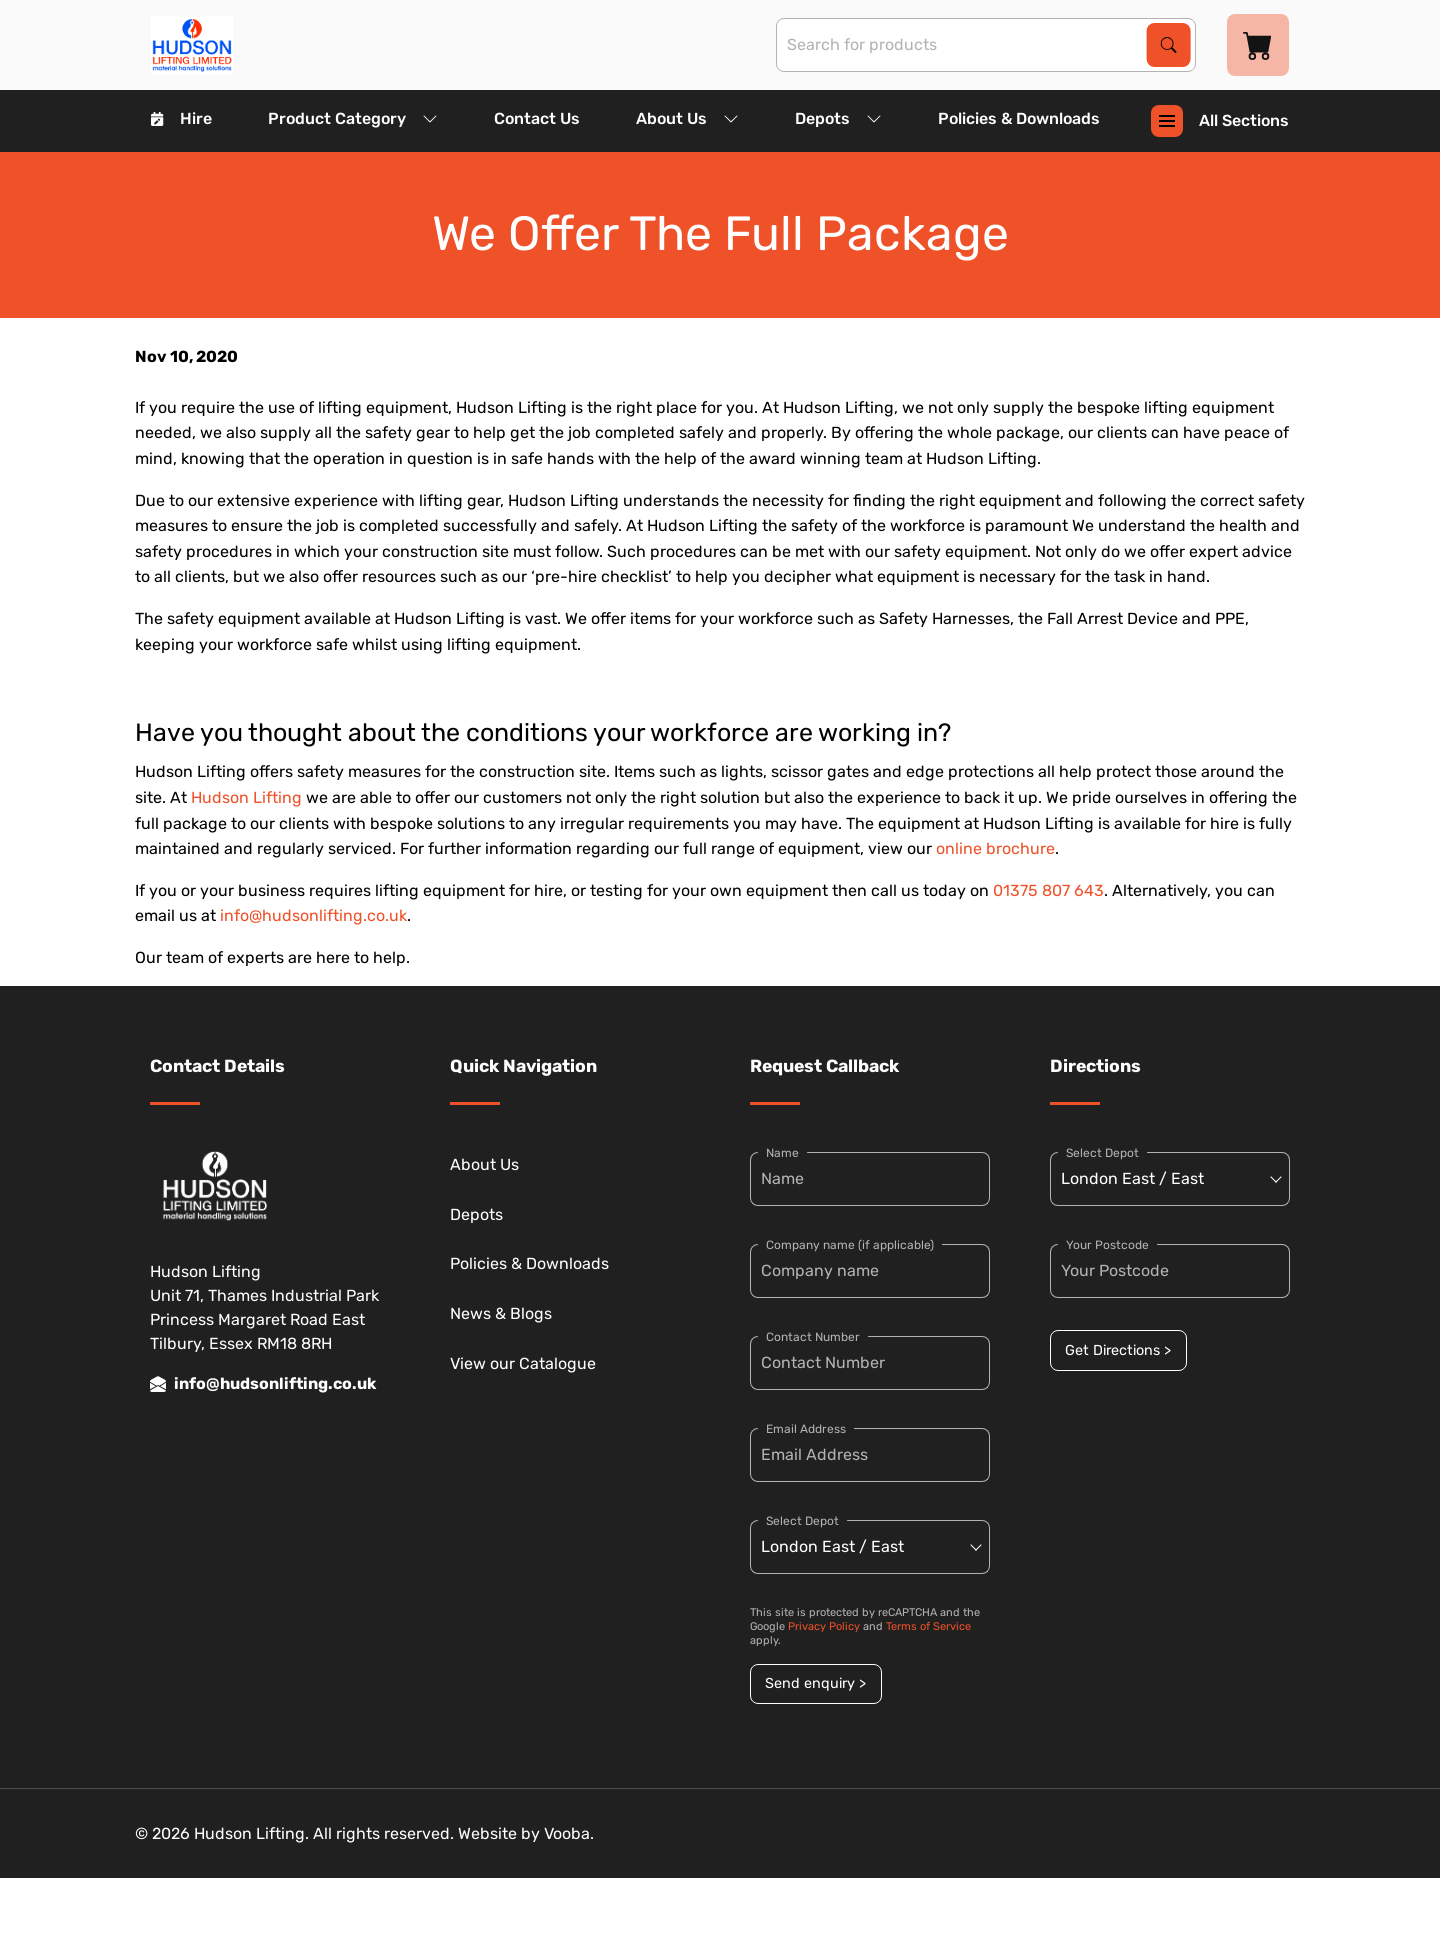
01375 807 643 (1048, 890)
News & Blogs (501, 1313)
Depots (838, 118)
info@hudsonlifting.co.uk (313, 915)
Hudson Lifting (246, 797)
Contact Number (813, 1337)
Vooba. (569, 1833)
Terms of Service (928, 1626)
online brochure (995, 848)
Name (782, 1153)
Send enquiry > (815, 1683)
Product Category (353, 118)
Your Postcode (1107, 1245)
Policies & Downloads (1019, 118)
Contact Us (537, 118)
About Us (687, 118)
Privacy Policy (824, 1626)
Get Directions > (1118, 1350)
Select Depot (802, 1521)
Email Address (806, 1429)
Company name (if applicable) (850, 1245)
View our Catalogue (523, 1363)
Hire (181, 118)
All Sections (1220, 121)
